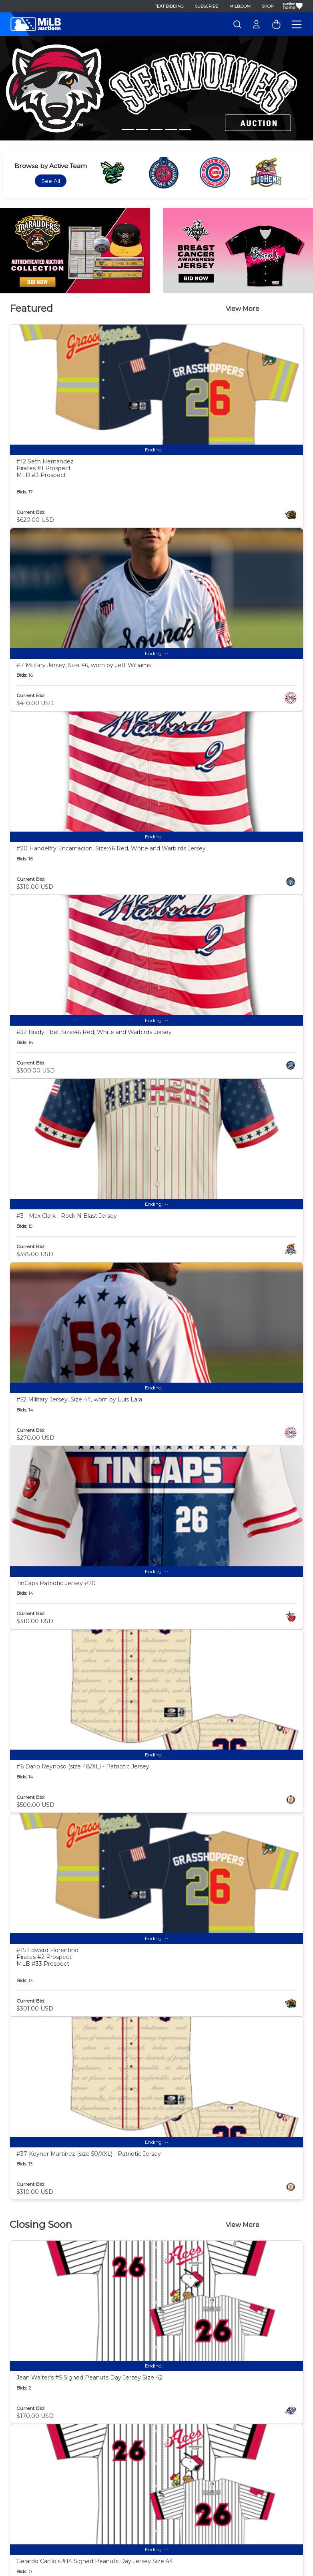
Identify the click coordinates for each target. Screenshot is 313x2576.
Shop (267, 6)
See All (50, 181)
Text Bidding (169, 6)
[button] (23, 88)
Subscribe (206, 6)
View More (242, 309)
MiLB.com (240, 6)
